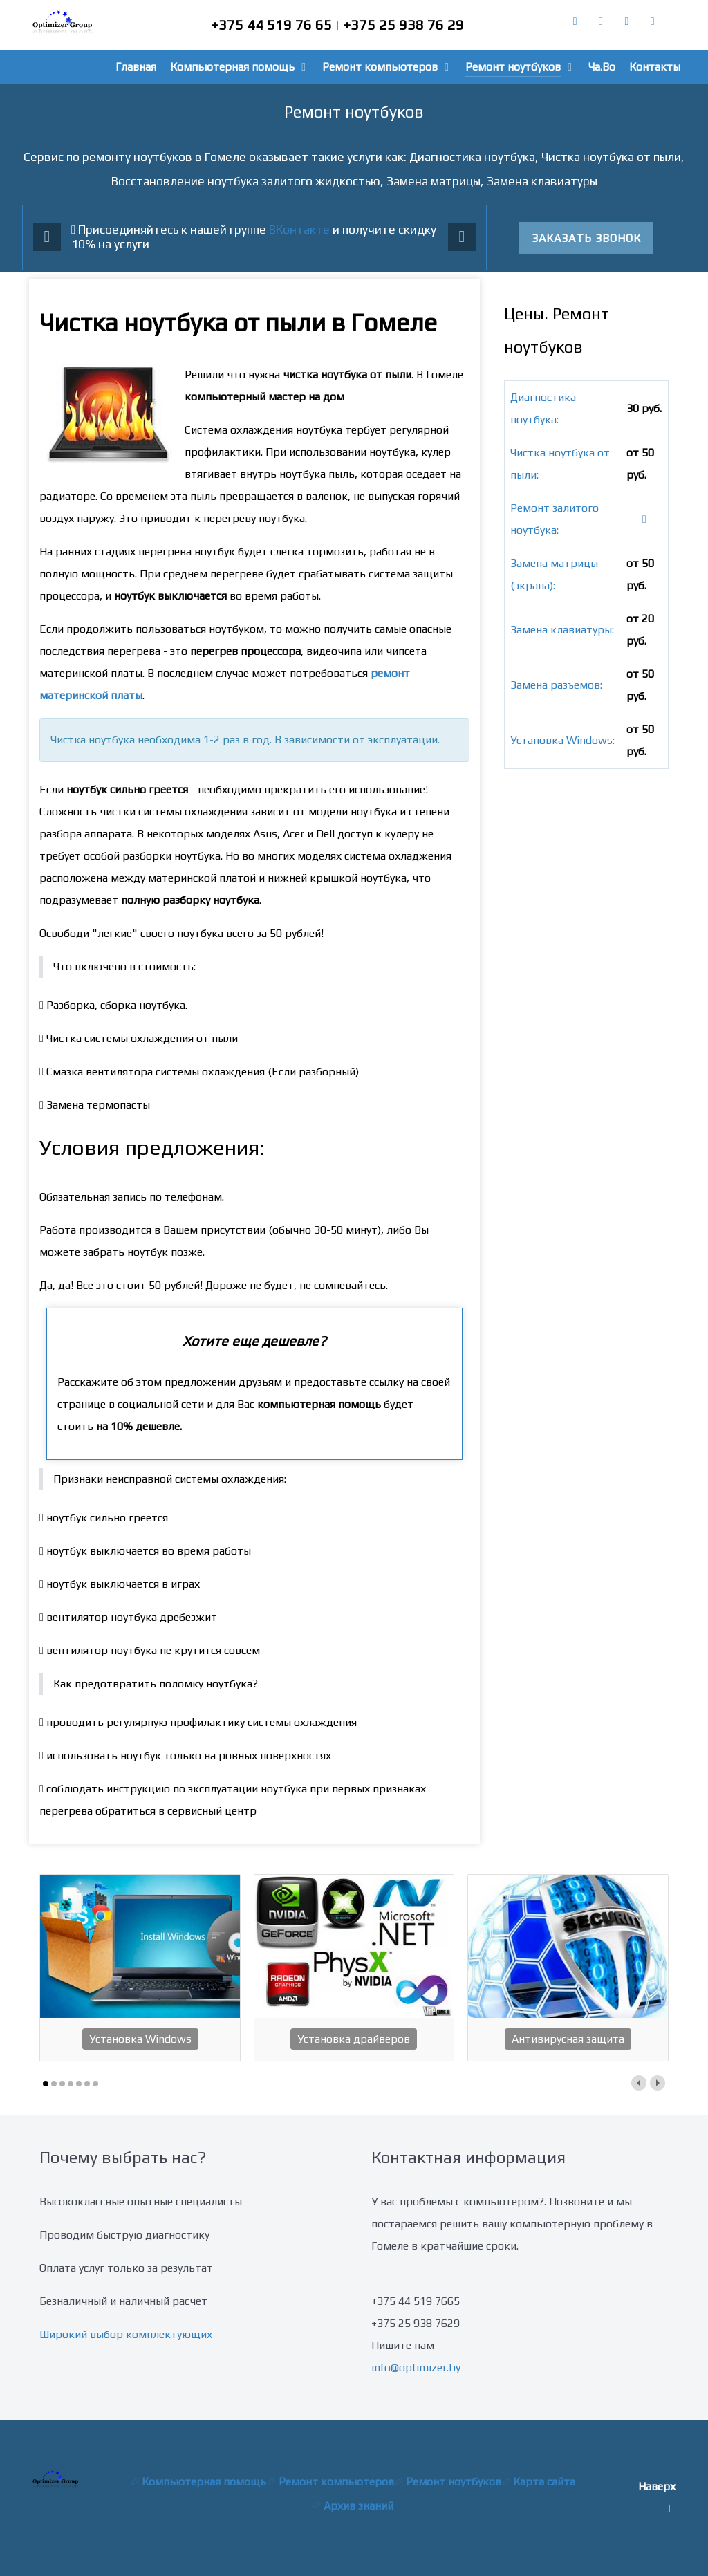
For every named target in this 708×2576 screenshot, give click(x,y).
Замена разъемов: (556, 685)
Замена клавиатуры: (562, 629)
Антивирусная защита (568, 2039)
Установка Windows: (562, 740)
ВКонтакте (299, 230)
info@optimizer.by (415, 2367)
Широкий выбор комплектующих (125, 2334)
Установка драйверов (353, 2039)
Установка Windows (140, 2039)
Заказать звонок (586, 238)
